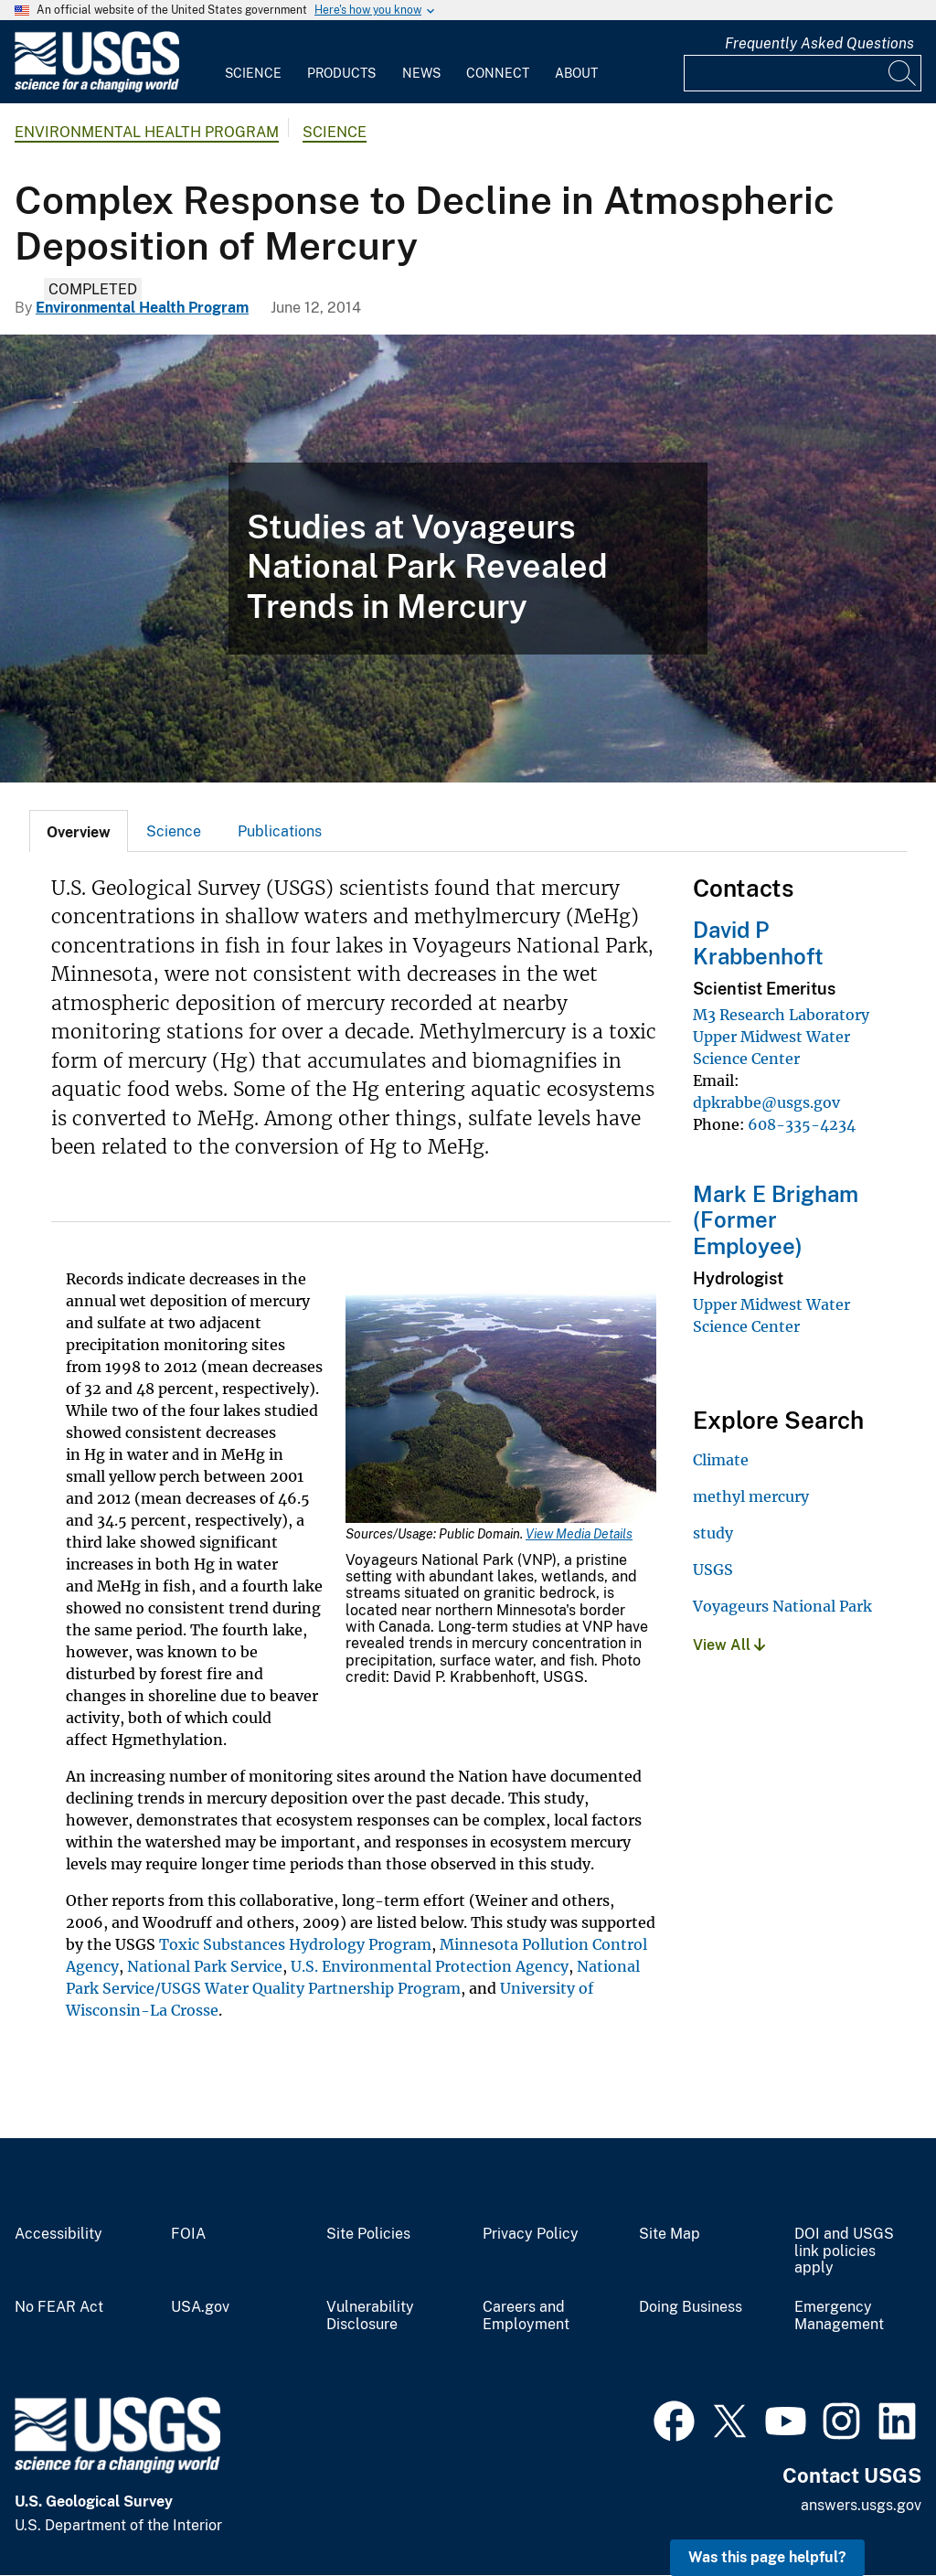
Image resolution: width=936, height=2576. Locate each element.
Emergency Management (839, 2316)
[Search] (903, 73)
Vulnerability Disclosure (370, 2316)
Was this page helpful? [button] (767, 2557)
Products (341, 73)
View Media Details (579, 1534)
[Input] (802, 73)
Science (253, 73)
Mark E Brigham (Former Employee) (775, 1220)
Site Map (669, 2234)
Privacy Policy (531, 2234)
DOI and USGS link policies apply (844, 2251)
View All (729, 1645)
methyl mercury (751, 1496)
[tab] (78, 831)
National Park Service (204, 1966)
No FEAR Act (59, 2307)
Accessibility (58, 2234)
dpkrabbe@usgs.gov (766, 1102)
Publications (280, 831)
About (576, 73)
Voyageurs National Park (782, 1606)
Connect (497, 73)
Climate (721, 1460)
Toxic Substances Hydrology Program (295, 1944)
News (421, 73)
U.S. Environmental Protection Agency (430, 1966)
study (713, 1533)
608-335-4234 (802, 1124)
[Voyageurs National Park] (468, 558)
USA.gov (200, 2307)
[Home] (97, 88)
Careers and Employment (526, 2316)
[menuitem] (253, 62)
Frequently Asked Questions (819, 43)
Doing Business (690, 2307)
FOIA (188, 2234)
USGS (713, 1569)
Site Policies (368, 2234)
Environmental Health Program (147, 132)
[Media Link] (501, 1408)
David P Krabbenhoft (758, 943)
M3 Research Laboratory (781, 1015)
